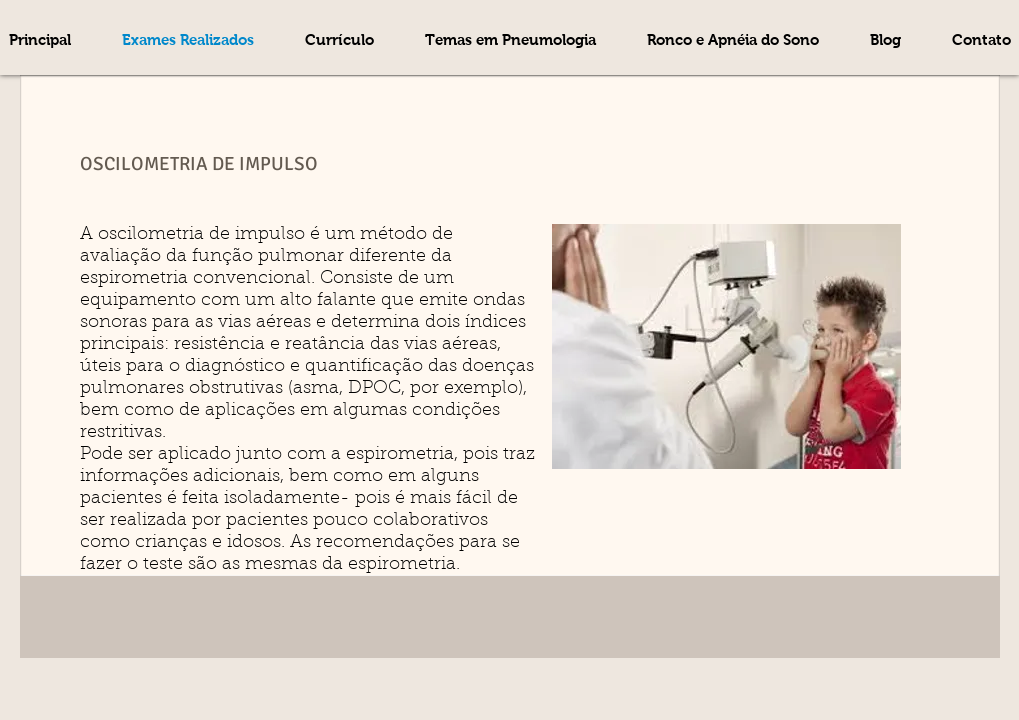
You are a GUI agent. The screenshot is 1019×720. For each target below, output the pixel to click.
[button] (511, 40)
